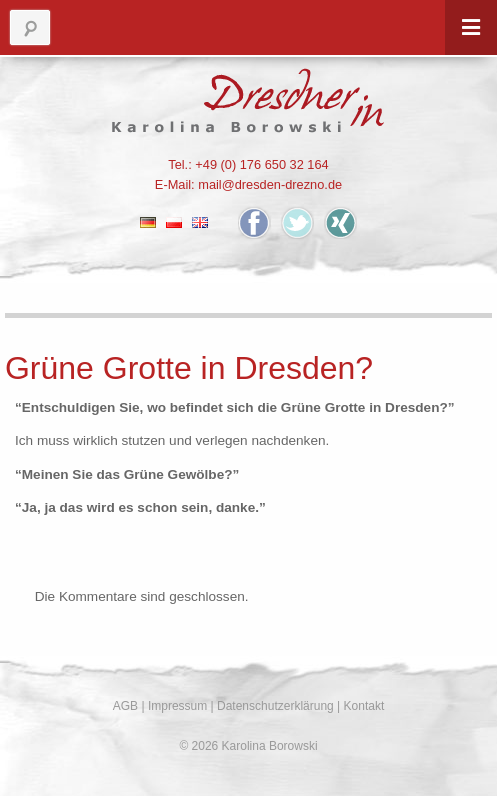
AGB (125, 706)
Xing (340, 222)
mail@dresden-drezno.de (270, 184)
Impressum (177, 706)
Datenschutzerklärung (275, 706)
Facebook (254, 222)
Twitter (297, 222)
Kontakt (364, 706)
